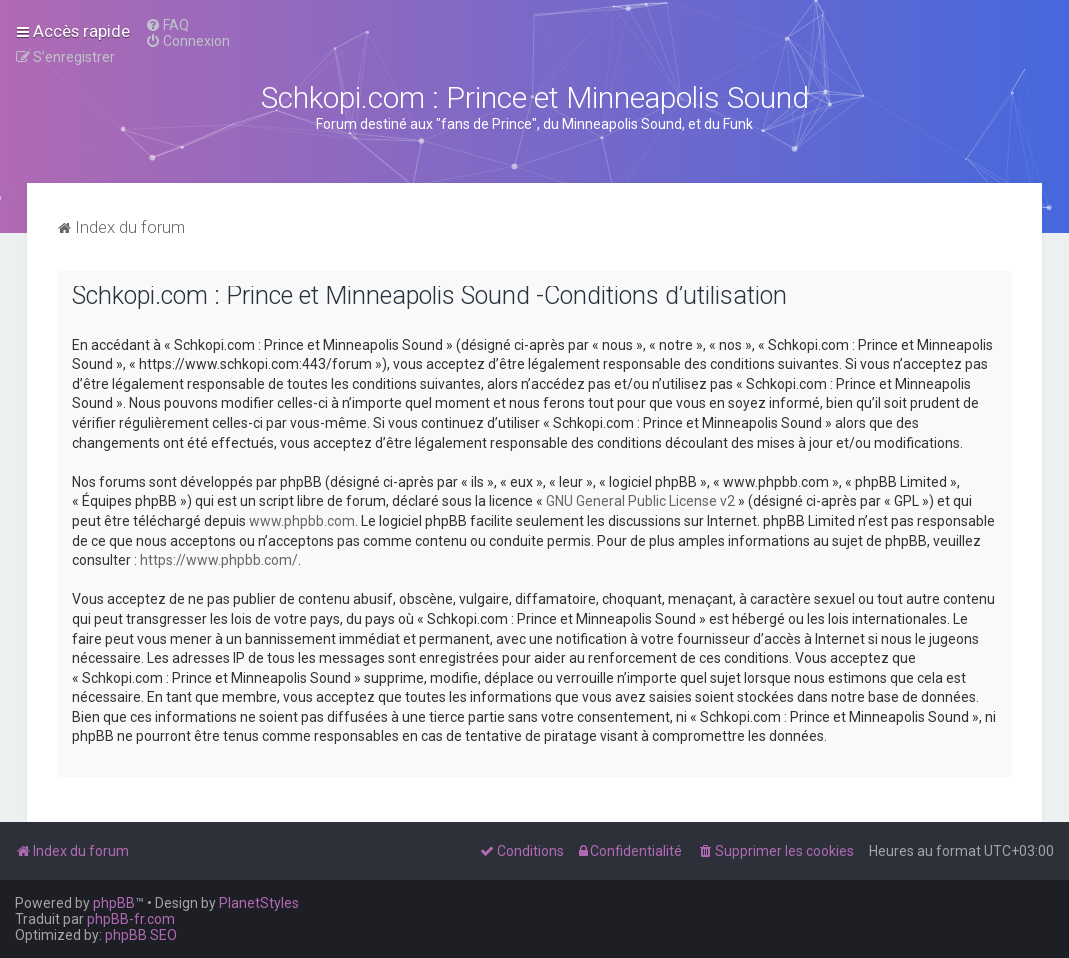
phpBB (114, 903)
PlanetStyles (259, 903)
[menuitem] (167, 25)
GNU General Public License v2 (640, 501)
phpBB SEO (141, 935)
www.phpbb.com (302, 521)
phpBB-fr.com (131, 919)
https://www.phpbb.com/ (219, 560)
